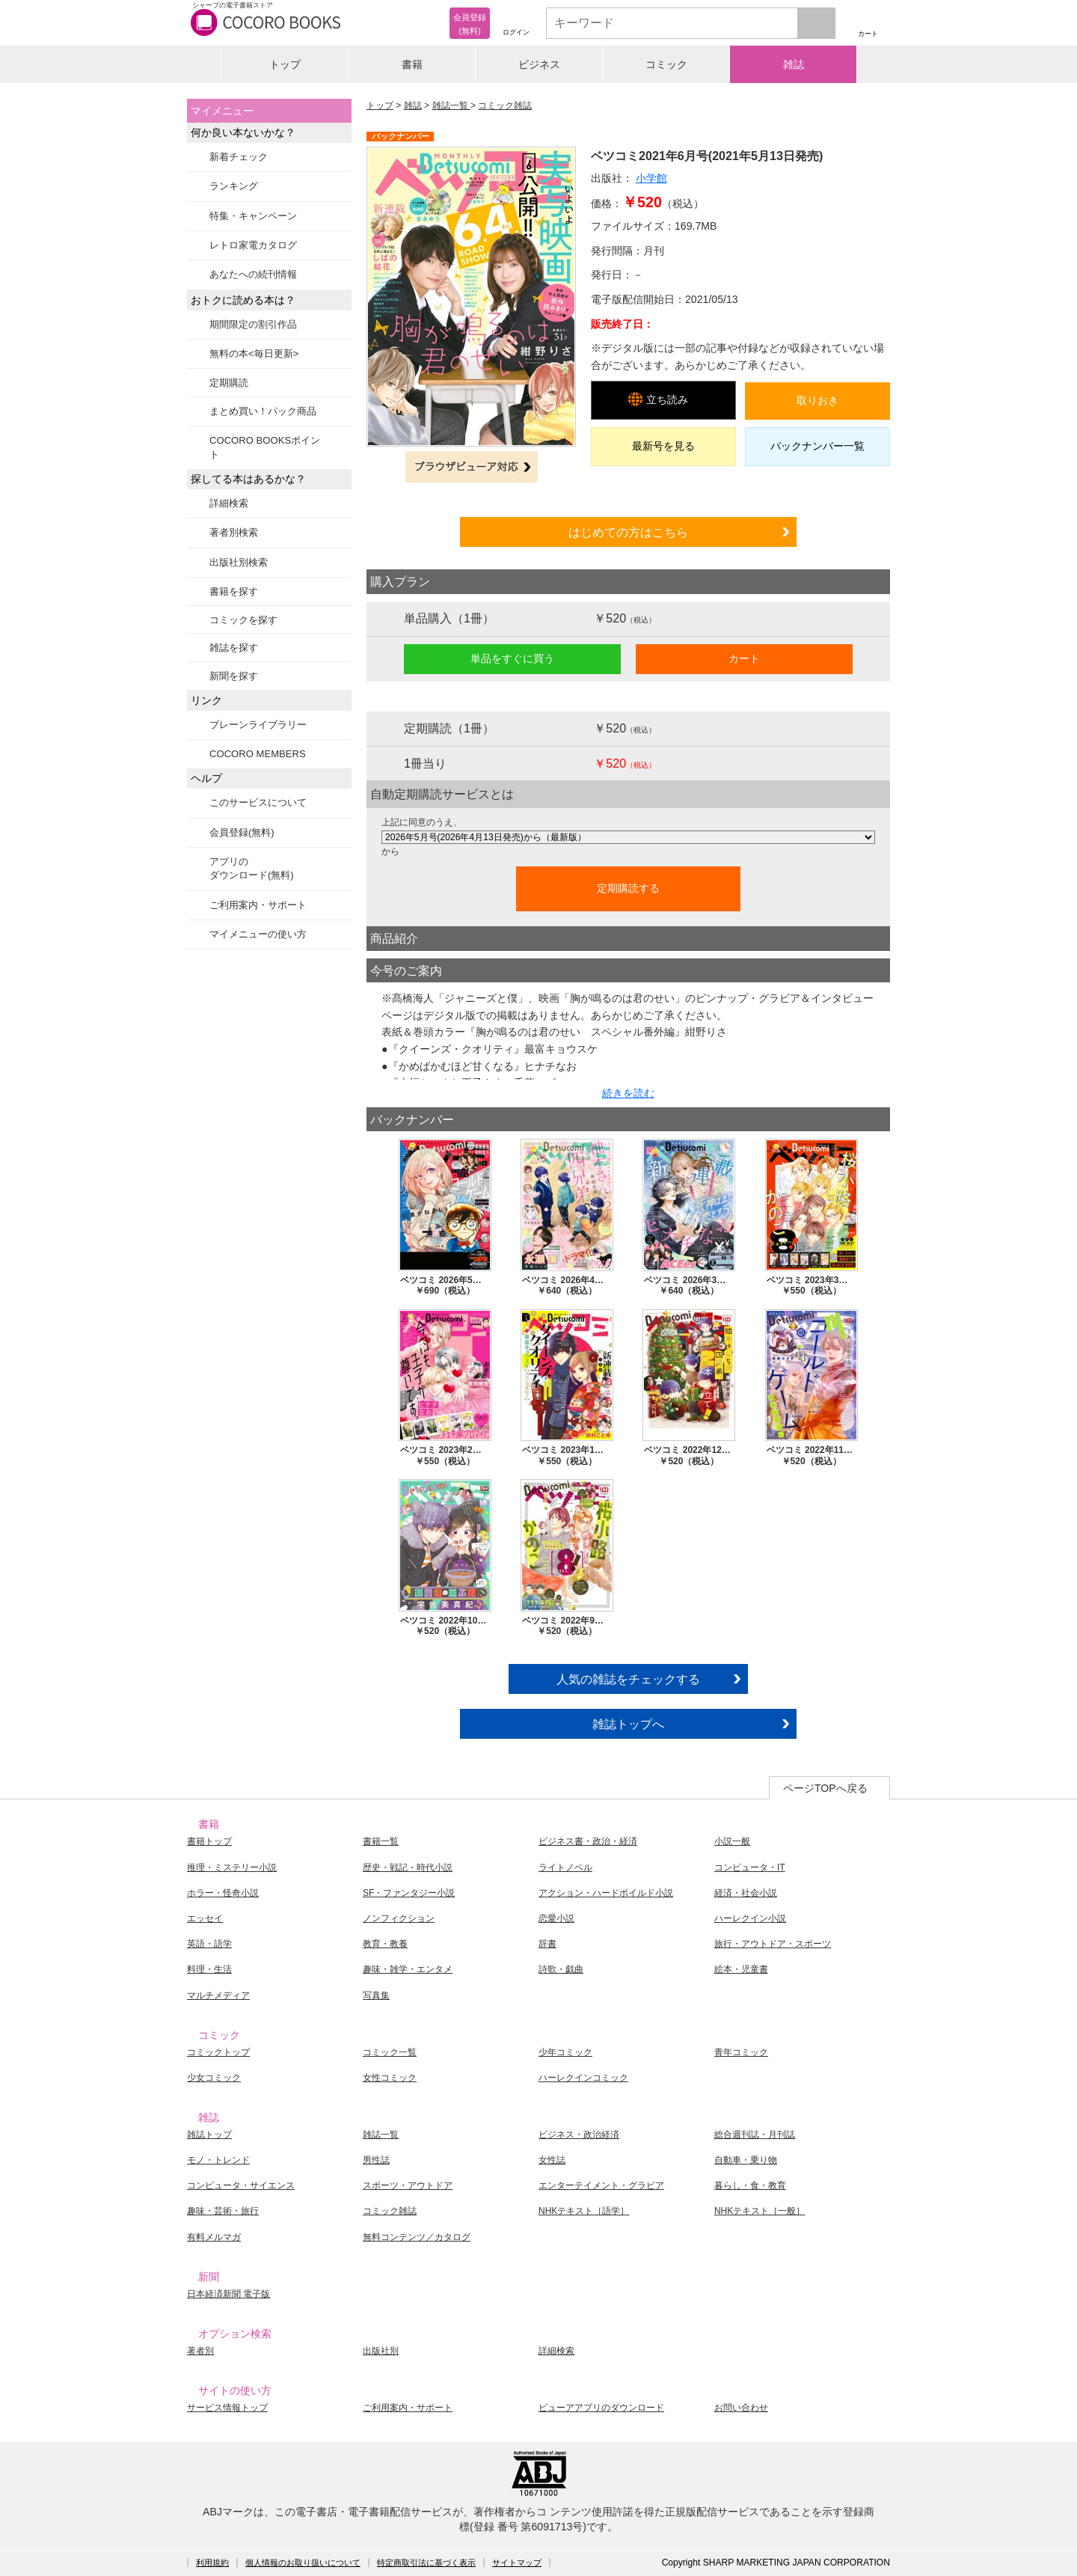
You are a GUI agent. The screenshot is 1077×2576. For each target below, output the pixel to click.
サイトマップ (516, 2562)
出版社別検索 (238, 562)
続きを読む (628, 1093)
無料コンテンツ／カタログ (416, 2237)
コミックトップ (218, 2052)
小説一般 (732, 1841)
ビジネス (539, 64)
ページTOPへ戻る (825, 1788)
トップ (285, 64)
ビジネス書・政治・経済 (587, 1841)
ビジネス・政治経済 (578, 2134)
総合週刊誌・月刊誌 (754, 2134)
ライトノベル (565, 1867)
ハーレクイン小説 (750, 1918)
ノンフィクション (399, 1918)
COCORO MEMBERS (257, 753)
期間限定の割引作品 (253, 324)
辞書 (547, 1944)
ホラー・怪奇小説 (223, 1893)
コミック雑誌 (505, 105)
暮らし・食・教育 (750, 2185)
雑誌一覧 (451, 105)
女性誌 (551, 2160)
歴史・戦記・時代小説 (407, 1867)
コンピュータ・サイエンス (241, 2185)
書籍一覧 (381, 1841)
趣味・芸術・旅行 (223, 2211)
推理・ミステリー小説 (232, 1867)
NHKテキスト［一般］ (759, 2211)
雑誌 (793, 64)
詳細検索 (228, 503)
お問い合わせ (741, 2407)
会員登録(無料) (241, 832)
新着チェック (238, 156)
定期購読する (628, 888)
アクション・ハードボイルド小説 (605, 1893)
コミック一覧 (390, 2052)
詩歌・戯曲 (560, 1969)
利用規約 (212, 2562)
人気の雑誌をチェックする (628, 1679)
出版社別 (381, 2351)
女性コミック (390, 2077)
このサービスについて (258, 802)
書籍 (412, 64)
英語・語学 (209, 1944)
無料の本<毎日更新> (253, 353)
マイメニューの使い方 (258, 934)
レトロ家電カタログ (253, 245)
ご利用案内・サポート (258, 905)
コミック (666, 64)
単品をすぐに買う (512, 658)
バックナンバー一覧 (817, 446)
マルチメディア (218, 1995)
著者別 (200, 2351)
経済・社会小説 (745, 1893)
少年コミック (565, 2052)
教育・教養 (385, 1944)
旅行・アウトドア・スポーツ (772, 1944)
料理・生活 (209, 1969)
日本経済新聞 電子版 (228, 2294)
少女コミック (214, 2077)
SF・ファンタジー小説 (409, 1893)
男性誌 (376, 2160)
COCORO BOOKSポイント (264, 447)
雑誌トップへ (628, 1724)
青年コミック (741, 2052)
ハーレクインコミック (583, 2077)
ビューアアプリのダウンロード (601, 2407)
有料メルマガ (214, 2237)
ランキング (233, 186)
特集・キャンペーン (253, 215)
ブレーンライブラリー (258, 724)
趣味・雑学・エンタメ (407, 1969)
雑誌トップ (209, 2134)
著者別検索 (233, 532)
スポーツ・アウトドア (407, 2185)
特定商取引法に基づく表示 (426, 2562)
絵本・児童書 (741, 1969)
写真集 (376, 1995)
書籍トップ (209, 1841)
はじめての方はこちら (628, 532)
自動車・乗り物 (745, 2160)
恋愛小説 (556, 1918)
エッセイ (205, 1918)
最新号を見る (663, 446)
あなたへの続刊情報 (253, 274)
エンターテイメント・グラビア (601, 2185)
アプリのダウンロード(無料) (251, 868)
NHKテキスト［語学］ (583, 2211)
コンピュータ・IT (749, 1867)
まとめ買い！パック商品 (262, 411)
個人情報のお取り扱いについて (302, 2562)
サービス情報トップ (227, 2407)
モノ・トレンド (218, 2160)
